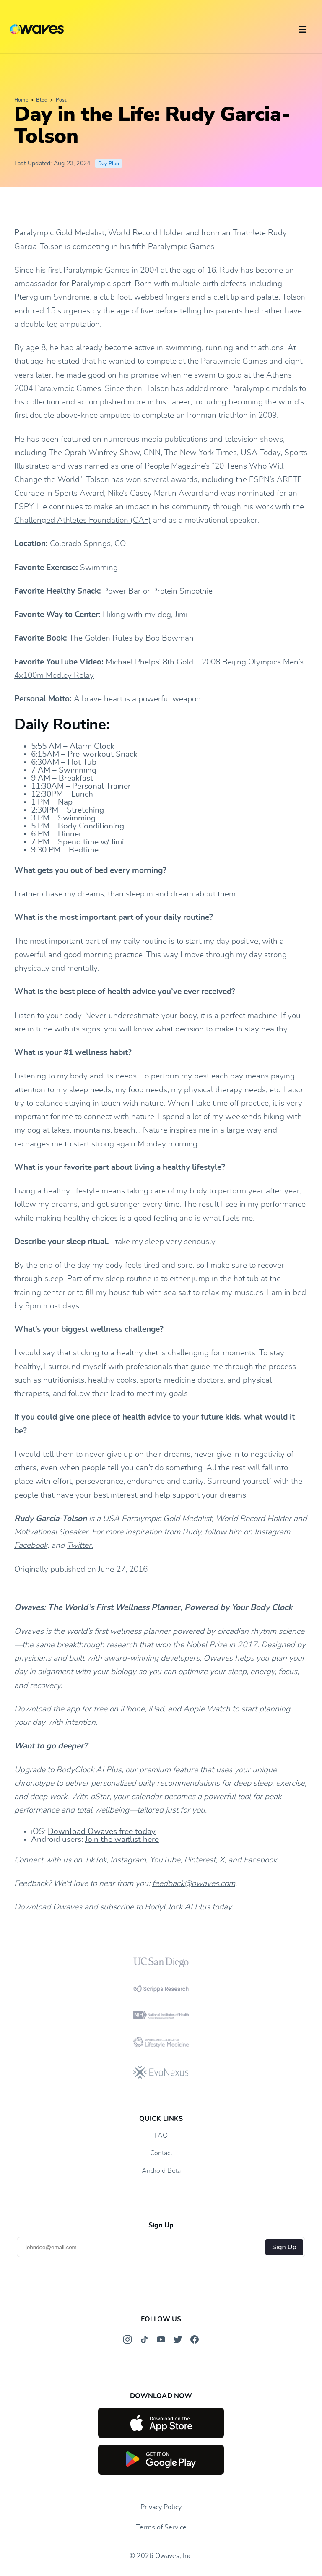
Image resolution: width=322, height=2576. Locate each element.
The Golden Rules (100, 638)
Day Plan (108, 163)
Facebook (30, 1546)
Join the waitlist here (122, 1840)
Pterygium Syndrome (52, 297)
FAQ (161, 2135)
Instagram (272, 1532)
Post (61, 99)
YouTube (165, 1860)
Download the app (47, 1709)
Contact (161, 2153)
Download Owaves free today (102, 1832)
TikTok (95, 1860)
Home (21, 99)
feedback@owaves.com (193, 1884)
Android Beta (161, 2170)
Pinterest (200, 1860)
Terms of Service (161, 2527)
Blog (41, 99)
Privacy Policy (161, 2507)
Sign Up (284, 2247)
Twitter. (80, 1546)
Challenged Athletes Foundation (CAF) (82, 520)
